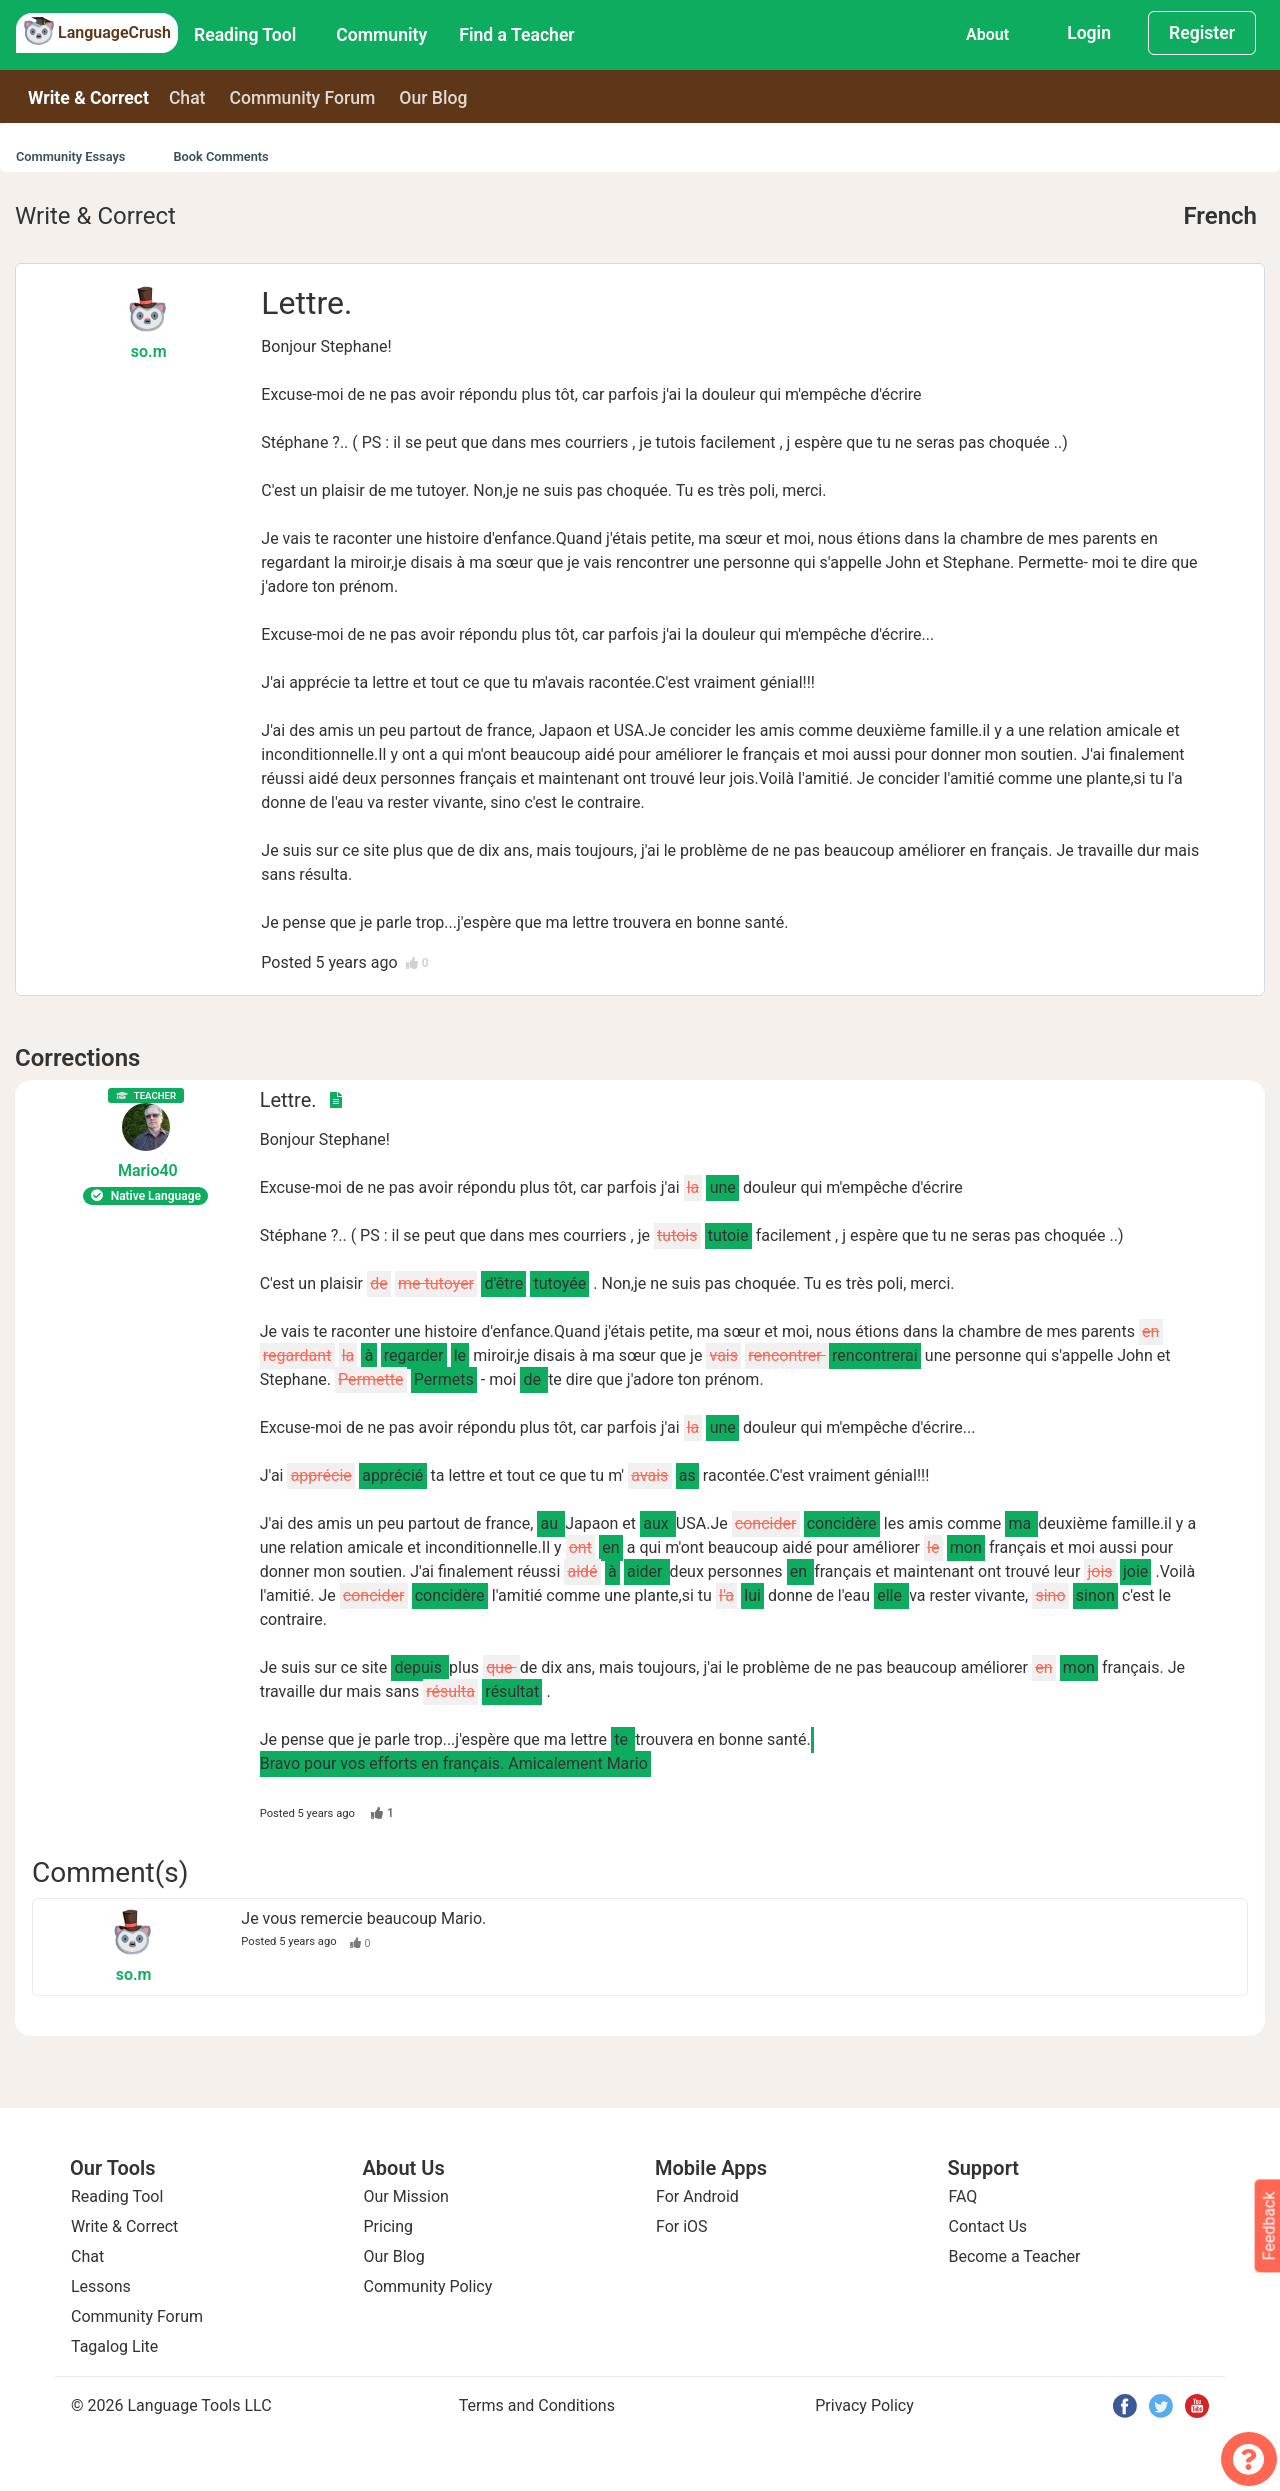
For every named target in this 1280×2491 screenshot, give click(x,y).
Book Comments (220, 156)
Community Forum (137, 2316)
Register (1202, 33)
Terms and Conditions (537, 2405)
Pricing (389, 2226)
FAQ (963, 2196)
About (987, 34)
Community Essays (70, 156)
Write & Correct (88, 98)
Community (381, 35)
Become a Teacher (1015, 2256)
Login (1089, 33)
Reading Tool (245, 35)
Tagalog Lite (114, 2346)
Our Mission (406, 2196)
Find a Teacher (516, 35)
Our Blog (394, 2256)
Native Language (146, 1196)
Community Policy (428, 2286)
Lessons (101, 2286)
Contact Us (988, 2226)
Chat (187, 98)
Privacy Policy (864, 2405)
